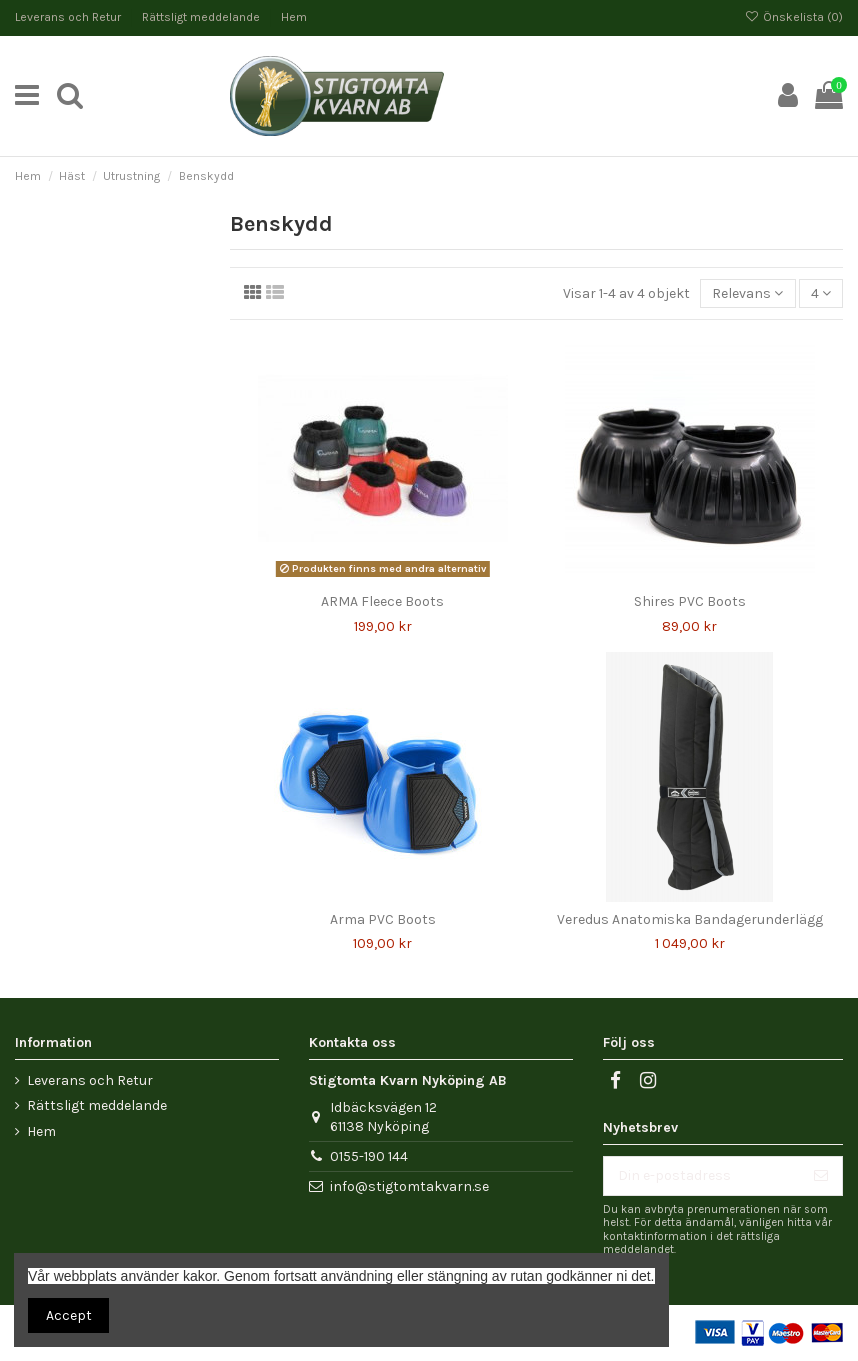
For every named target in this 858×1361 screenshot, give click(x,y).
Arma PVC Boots (383, 919)
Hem (294, 17)
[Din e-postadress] (702, 1176)
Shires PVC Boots (690, 601)
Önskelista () (794, 17)
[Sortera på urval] (747, 293)
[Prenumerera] (821, 1176)
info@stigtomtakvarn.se (409, 1186)
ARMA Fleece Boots (382, 601)
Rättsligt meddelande (202, 17)
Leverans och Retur (69, 17)
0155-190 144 (369, 1156)
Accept (69, 1315)
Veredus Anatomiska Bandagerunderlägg (690, 919)
